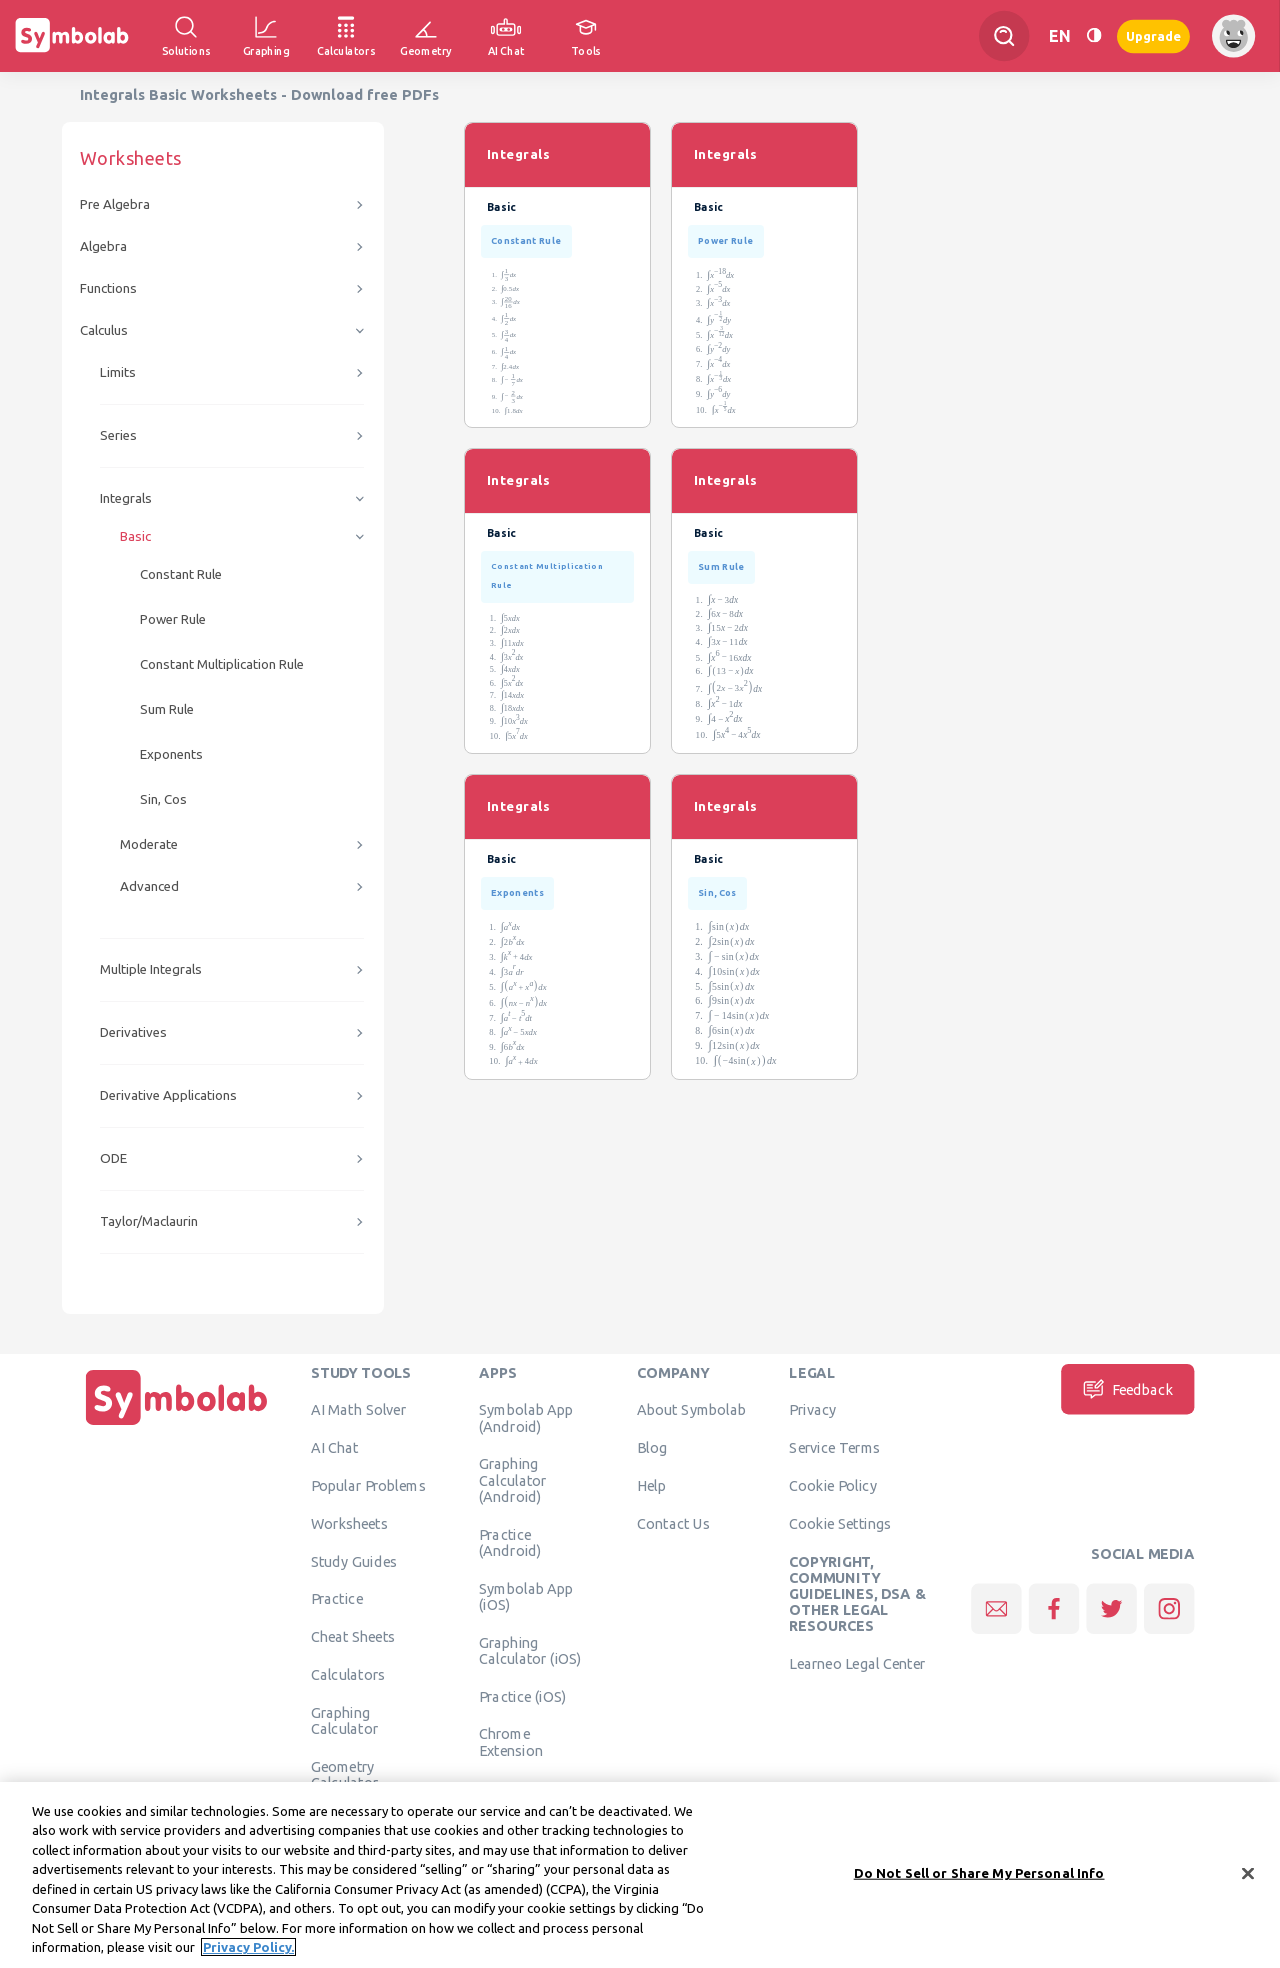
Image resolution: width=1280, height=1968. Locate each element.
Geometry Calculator (345, 1774)
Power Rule (173, 619)
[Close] (1248, 1880)
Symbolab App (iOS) (526, 1596)
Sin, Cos (163, 799)
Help (651, 1485)
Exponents (171, 754)
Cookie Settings (840, 1523)
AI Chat (335, 1448)
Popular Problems (368, 1485)
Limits (118, 372)
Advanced (149, 886)
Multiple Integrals (151, 969)
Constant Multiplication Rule (222, 664)
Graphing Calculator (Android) (513, 1480)
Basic (135, 536)
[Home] (177, 1425)
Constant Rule (181, 574)
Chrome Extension (511, 1742)
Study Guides (354, 1561)
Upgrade (1153, 35)
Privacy (812, 1410)
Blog (652, 1448)
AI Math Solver (358, 1410)
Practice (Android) (510, 1542)
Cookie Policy (832, 1485)
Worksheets (349, 1523)
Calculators (348, 1674)
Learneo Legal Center (857, 1664)
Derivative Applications (168, 1095)
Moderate (149, 844)
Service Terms (834, 1448)
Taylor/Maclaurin (149, 1221)
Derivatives (133, 1032)
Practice (337, 1599)
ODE (113, 1158)
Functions (108, 288)
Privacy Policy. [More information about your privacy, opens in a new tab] (248, 1954)
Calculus (104, 330)
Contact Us (673, 1523)
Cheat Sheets (353, 1637)
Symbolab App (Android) (526, 1418)
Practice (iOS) (522, 1696)
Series (118, 435)
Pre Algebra (115, 204)
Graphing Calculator (345, 1720)
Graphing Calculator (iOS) (530, 1650)
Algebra (103, 246)
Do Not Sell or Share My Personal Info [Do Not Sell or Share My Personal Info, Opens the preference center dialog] (979, 1879)
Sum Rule (167, 709)
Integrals (126, 498)
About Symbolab (691, 1410)
